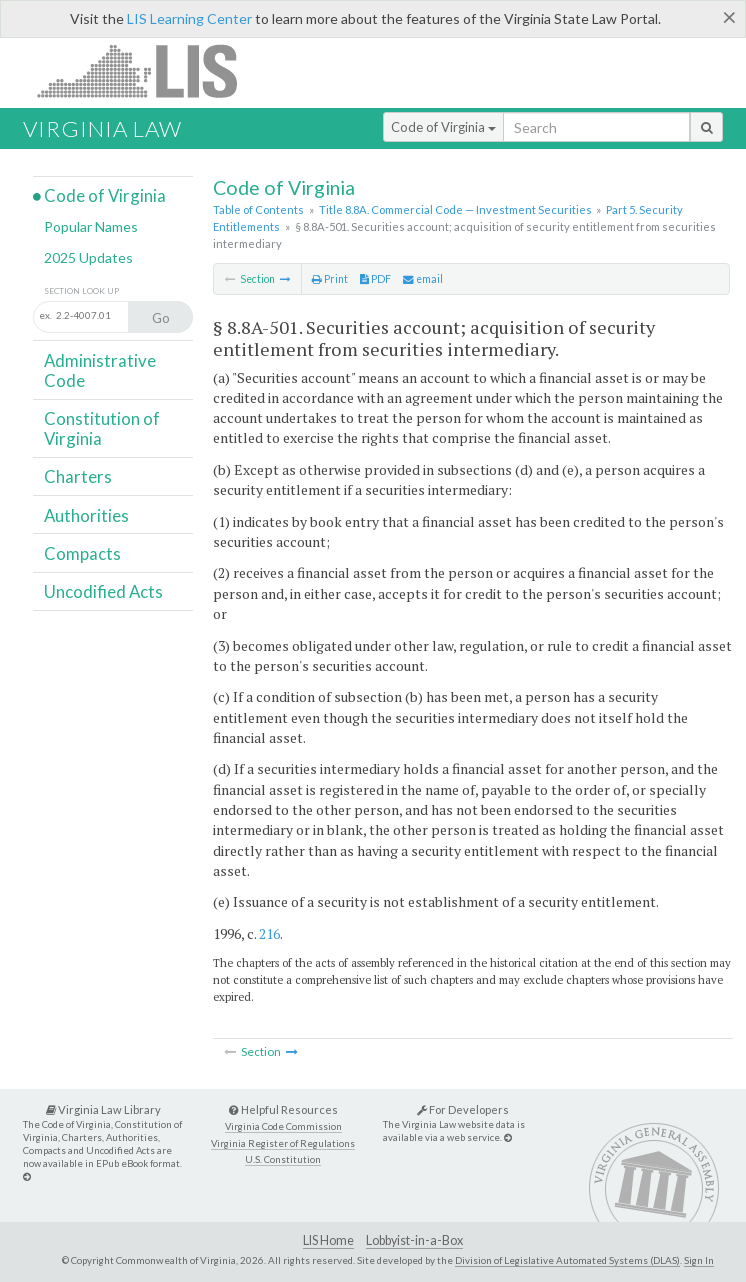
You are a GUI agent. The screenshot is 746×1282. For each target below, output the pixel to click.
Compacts (82, 553)
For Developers (463, 1109)
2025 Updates (88, 257)
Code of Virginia (443, 127)
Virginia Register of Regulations (283, 1143)
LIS (148, 70)
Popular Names (91, 226)
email (423, 279)
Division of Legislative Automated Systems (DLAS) (567, 1260)
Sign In (699, 1260)
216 (269, 933)
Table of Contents (258, 209)
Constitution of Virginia (102, 428)
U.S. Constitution (283, 1159)
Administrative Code (100, 370)
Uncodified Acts (103, 591)
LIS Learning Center (189, 18)
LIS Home (328, 1240)
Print (330, 279)
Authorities (86, 515)
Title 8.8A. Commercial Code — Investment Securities (455, 209)
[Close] (729, 17)
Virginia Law (102, 128)
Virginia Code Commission (283, 1126)
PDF (375, 279)
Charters (78, 476)
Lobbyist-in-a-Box (414, 1240)
